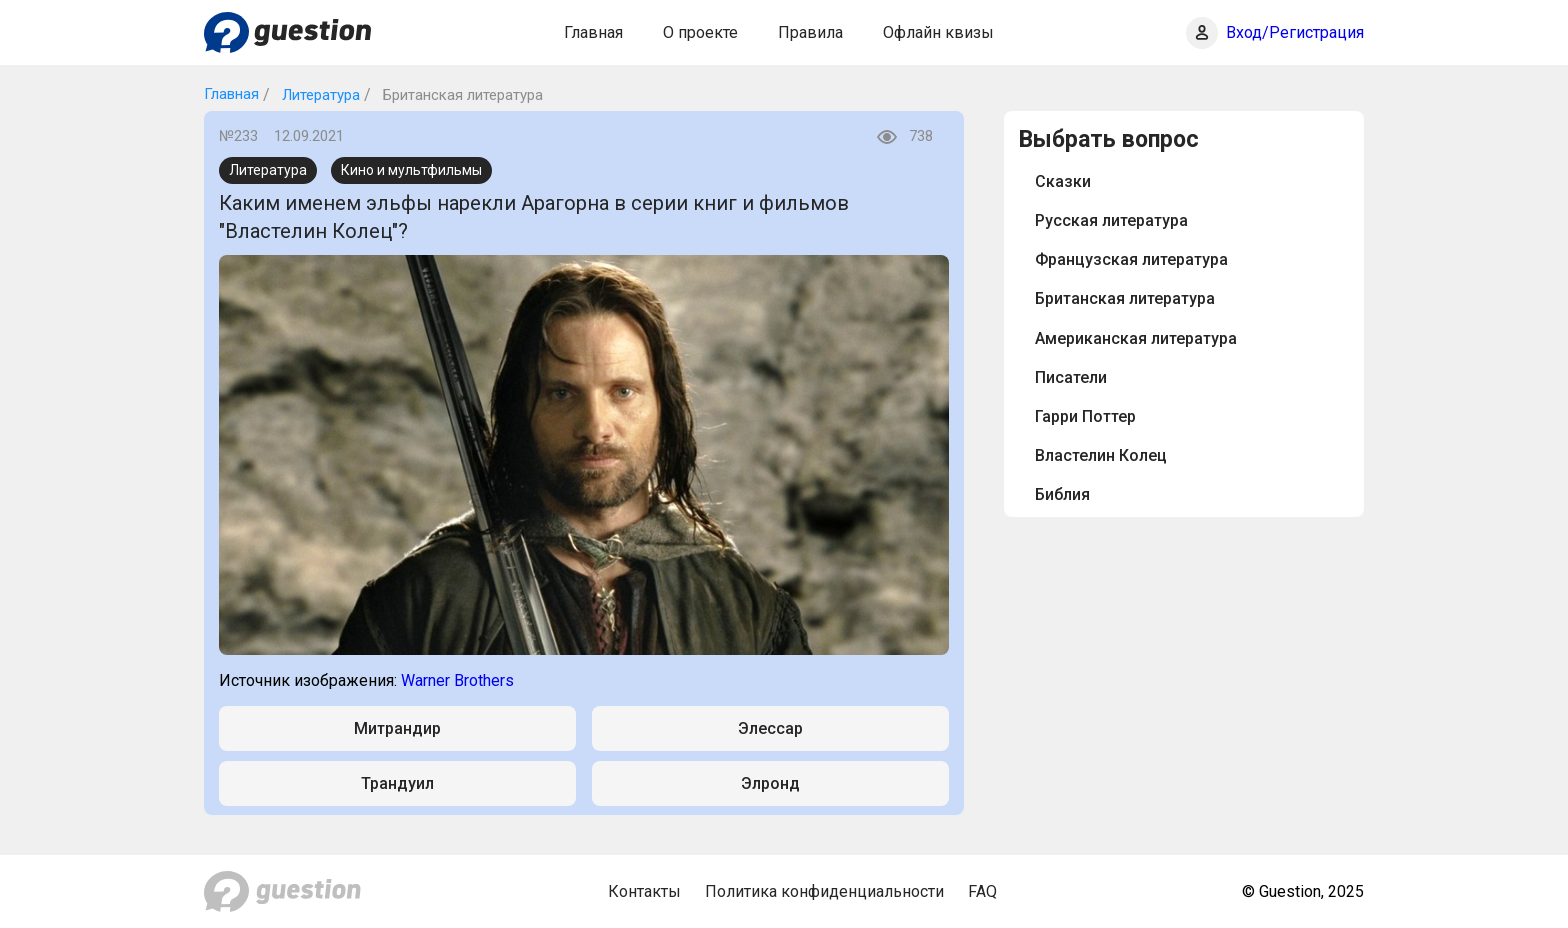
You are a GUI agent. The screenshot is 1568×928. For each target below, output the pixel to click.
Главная (593, 32)
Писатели (1071, 377)
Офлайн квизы (938, 32)
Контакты (644, 891)
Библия (1062, 494)
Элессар (770, 728)
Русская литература (1111, 220)
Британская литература (1125, 298)
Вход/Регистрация (1295, 32)
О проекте (700, 32)
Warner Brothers (457, 680)
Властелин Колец (1101, 455)
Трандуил (397, 783)
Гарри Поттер (1085, 416)
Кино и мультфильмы (411, 170)
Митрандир (397, 728)
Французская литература (1131, 259)
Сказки (1063, 181)
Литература (319, 95)
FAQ (982, 891)
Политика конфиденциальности (824, 891)
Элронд (770, 783)
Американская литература (1136, 338)
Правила (810, 32)
